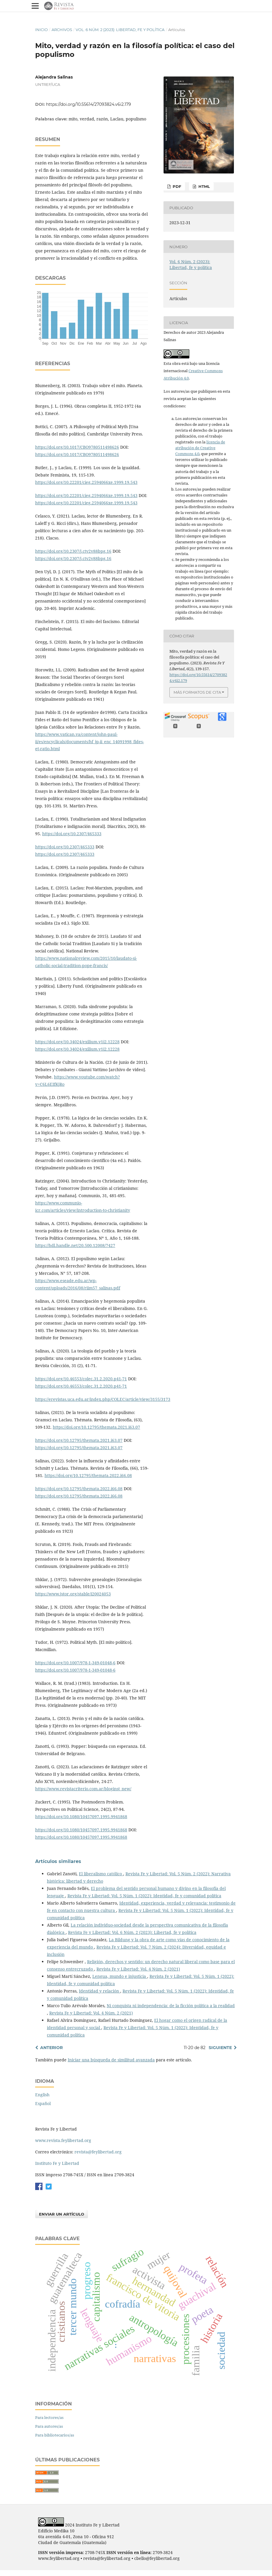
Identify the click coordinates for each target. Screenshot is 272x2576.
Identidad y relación (99, 1991)
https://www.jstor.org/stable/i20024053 (73, 1594)
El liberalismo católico (101, 1873)
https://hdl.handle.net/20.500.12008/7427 (75, 1245)
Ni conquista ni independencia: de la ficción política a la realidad (171, 2005)
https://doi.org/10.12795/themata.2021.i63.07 (96, 1427)
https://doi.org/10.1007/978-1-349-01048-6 (75, 1662)
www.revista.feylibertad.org (63, 2140)
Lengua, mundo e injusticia (119, 1976)
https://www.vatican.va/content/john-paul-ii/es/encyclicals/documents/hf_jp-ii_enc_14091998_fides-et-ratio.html (89, 741)
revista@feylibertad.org (98, 2152)
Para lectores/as (49, 2417)
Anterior (51, 2047)
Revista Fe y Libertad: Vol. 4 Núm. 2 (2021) (138, 1969)
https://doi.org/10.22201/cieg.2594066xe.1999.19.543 (86, 482)
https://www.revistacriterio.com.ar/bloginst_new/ (83, 1788)
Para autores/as (49, 2426)
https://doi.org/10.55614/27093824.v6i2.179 (88, 104)
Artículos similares (58, 1861)
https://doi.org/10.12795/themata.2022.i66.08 (88, 1475)
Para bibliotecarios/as (54, 2435)
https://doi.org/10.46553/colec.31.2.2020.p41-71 (81, 1378)
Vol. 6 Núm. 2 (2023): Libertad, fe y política (120, 29)
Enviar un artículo (61, 2214)
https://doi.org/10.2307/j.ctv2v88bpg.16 (73, 551)
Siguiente (220, 2047)
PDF (176, 186)
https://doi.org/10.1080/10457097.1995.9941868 (81, 1816)
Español (43, 2103)
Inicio (41, 29)
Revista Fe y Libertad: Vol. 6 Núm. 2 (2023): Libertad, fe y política (132, 1932)
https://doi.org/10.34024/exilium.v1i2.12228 (77, 1041)
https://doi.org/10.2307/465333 (71, 833)
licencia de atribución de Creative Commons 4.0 (200, 447)
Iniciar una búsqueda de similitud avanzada (111, 2060)
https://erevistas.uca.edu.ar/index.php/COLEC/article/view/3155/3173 (102, 1399)
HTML (203, 186)
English (42, 2094)
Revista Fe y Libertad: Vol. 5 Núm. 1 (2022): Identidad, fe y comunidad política (144, 1895)
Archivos (62, 29)
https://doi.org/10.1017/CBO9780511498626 (77, 447)
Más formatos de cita (197, 692)
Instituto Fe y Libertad (57, 2163)
